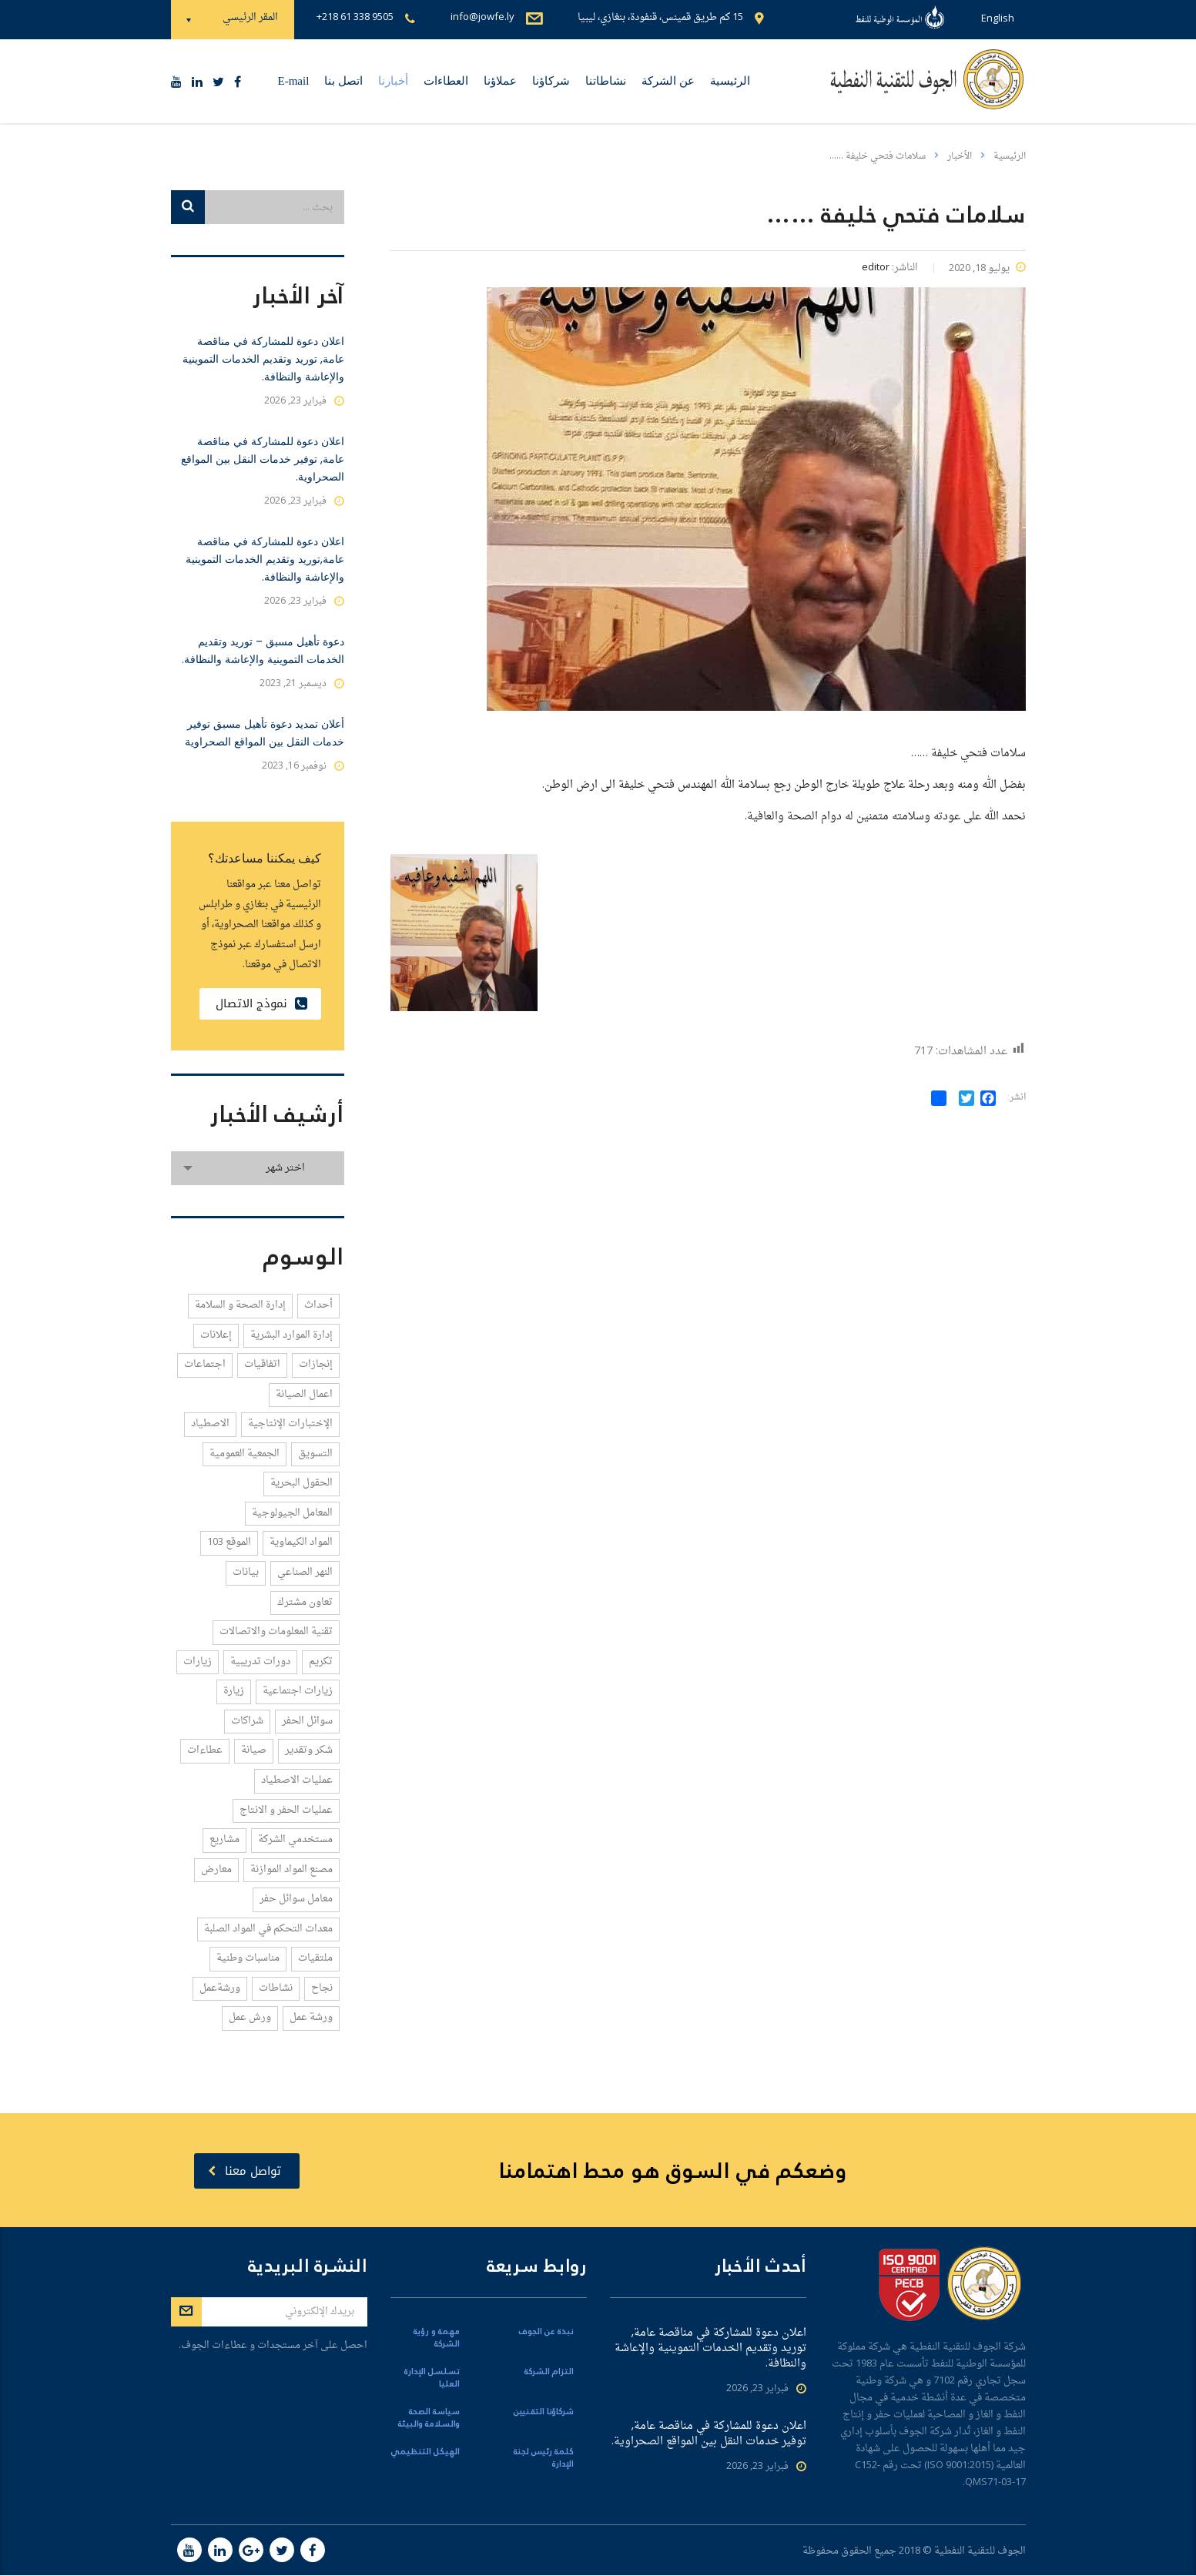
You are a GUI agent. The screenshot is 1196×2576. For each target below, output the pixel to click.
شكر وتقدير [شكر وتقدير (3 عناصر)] (309, 1750)
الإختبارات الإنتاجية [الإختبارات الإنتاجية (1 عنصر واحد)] (290, 1423)
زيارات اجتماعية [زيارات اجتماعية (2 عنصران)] (298, 1690)
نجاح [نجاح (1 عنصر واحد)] (322, 1988)
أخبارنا (393, 81)
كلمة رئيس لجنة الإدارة (544, 2459)
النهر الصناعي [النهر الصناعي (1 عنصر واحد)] (305, 1572)
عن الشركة (668, 81)
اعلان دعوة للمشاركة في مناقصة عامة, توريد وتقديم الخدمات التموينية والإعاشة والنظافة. (263, 358)
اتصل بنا (343, 81)
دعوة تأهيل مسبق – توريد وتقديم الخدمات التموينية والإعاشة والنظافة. (263, 650)
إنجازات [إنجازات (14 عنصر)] (316, 1364)
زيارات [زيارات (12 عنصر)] (197, 1661)
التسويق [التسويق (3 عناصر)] (315, 1453)
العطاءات (446, 81)
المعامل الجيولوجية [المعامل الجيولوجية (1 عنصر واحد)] (292, 1512)
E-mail (294, 81)
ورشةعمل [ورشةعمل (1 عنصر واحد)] (219, 1988)
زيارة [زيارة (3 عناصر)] (233, 1690)
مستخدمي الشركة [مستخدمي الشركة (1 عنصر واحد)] (295, 1839)
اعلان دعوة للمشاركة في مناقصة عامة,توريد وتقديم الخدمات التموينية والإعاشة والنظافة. (265, 559)
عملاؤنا (500, 81)
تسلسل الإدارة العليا (432, 2379)
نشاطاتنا (605, 81)
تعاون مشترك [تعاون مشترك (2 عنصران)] (305, 1602)
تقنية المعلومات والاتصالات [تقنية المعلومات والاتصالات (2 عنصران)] (276, 1631)
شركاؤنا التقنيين (544, 2413)
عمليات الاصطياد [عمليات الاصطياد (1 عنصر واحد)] (297, 1780)
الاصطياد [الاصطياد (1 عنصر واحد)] (210, 1423)
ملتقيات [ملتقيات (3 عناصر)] (315, 1958)
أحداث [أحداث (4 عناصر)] (318, 1305)
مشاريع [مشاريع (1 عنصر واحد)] (224, 1839)
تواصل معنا (244, 2171)
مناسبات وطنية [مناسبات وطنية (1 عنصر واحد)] (248, 1958)
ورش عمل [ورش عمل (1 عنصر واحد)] (250, 2017)
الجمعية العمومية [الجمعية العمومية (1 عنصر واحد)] (244, 1453)
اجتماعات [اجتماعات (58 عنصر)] (205, 1364)
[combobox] (257, 1168)
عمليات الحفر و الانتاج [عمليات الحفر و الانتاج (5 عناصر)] (286, 1810)
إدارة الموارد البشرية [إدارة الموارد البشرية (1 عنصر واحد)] (291, 1335)
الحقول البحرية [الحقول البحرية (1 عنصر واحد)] (301, 1482)
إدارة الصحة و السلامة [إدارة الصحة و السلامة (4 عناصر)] (240, 1305)
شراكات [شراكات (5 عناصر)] (247, 1720)
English (997, 18)
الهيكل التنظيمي (425, 2453)
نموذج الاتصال (261, 1003)
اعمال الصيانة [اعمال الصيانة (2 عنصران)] (304, 1394)
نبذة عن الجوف (546, 2332)
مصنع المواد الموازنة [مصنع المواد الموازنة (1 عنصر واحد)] (291, 1869)
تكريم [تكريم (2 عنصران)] (321, 1661)
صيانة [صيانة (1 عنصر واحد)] (253, 1750)
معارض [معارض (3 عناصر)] (216, 1869)
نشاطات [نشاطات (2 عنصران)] (276, 1988)
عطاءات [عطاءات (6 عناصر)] (205, 1750)
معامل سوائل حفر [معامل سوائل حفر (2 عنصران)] (296, 1898)
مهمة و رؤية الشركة (437, 2338)
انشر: (1016, 1098)
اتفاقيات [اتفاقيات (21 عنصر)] (262, 1364)
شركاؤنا (551, 81)
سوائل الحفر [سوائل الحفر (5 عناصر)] (307, 1720)
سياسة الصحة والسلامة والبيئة (429, 2419)
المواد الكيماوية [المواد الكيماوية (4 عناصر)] (301, 1542)
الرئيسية (730, 81)
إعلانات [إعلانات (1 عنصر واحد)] (216, 1335)
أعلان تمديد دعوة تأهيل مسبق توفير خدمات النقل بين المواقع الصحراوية (264, 732)
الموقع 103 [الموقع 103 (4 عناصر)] (229, 1542)
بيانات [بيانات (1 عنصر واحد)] (246, 1572)
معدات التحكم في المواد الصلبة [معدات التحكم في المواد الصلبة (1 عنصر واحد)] (268, 1928)
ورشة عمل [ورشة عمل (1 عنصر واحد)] (311, 2017)
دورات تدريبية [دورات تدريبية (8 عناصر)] (260, 1661)
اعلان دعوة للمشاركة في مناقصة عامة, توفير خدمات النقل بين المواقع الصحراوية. (262, 459)
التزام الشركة (549, 2373)
